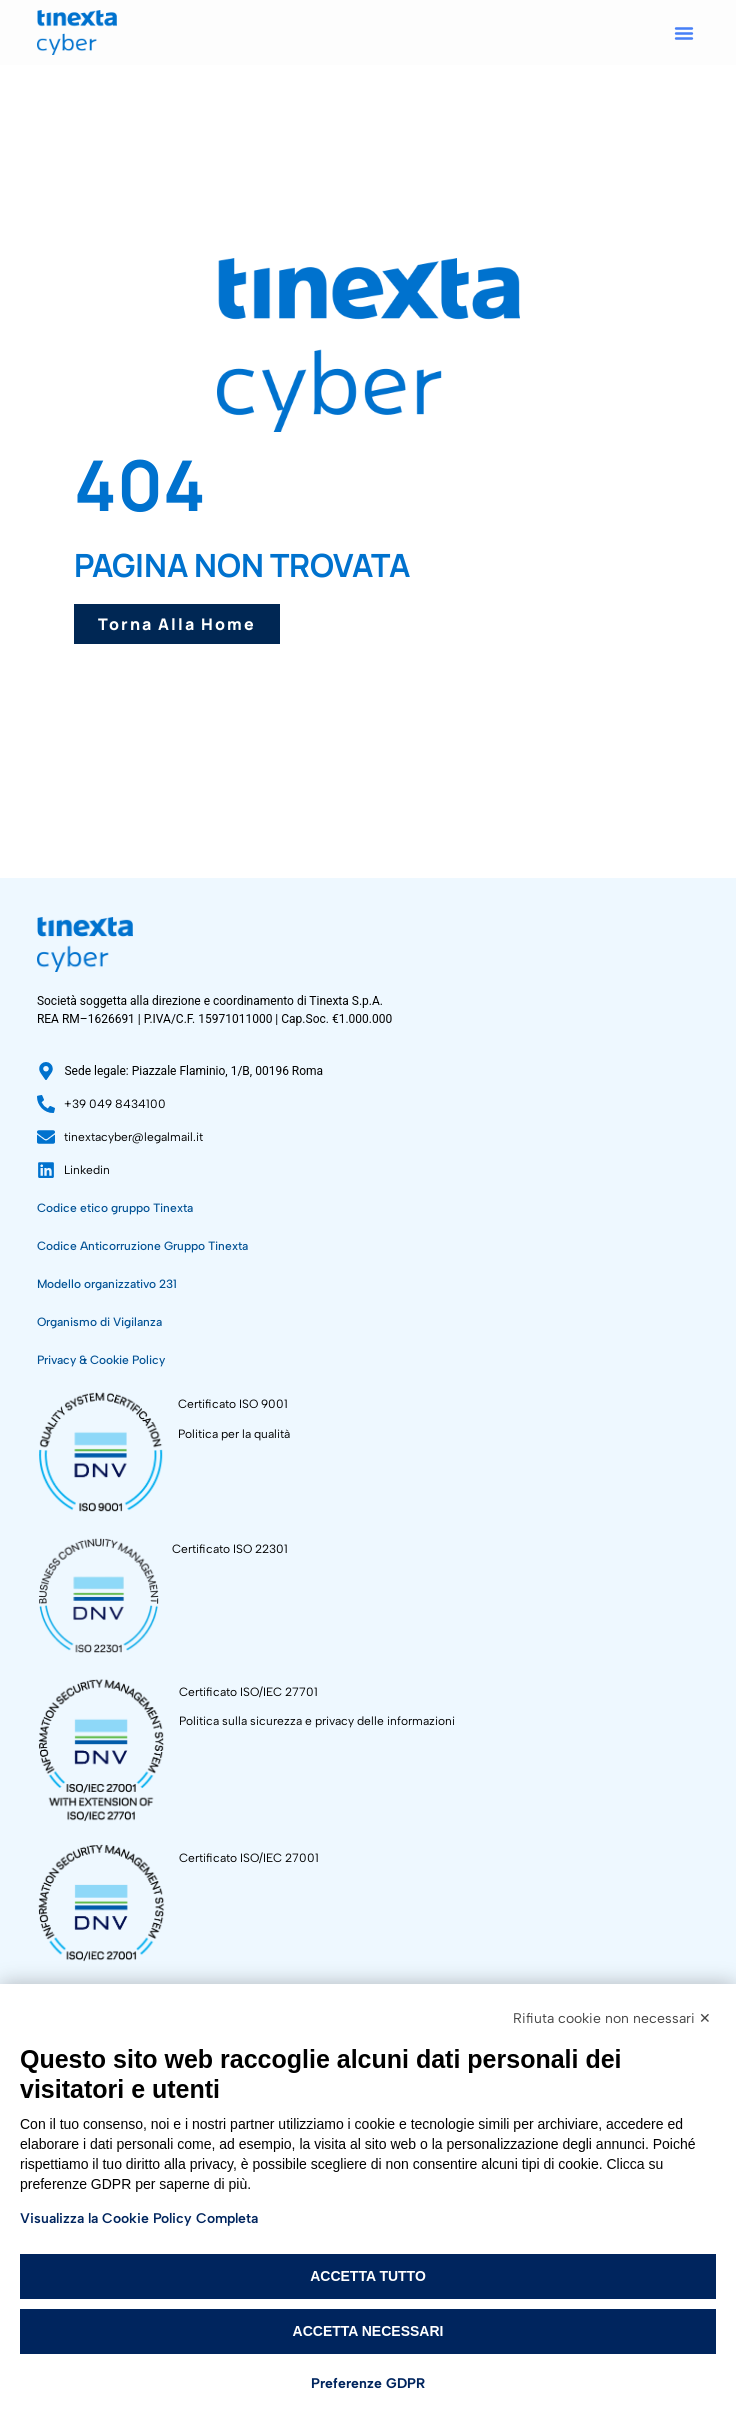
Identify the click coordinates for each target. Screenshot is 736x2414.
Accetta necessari (368, 2331)
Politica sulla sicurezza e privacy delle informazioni (317, 1721)
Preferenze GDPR (368, 2383)
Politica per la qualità (234, 1434)
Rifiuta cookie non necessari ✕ (612, 2018)
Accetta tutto (368, 2276)
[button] (684, 33)
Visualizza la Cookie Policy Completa (139, 2218)
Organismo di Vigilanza (99, 1322)
